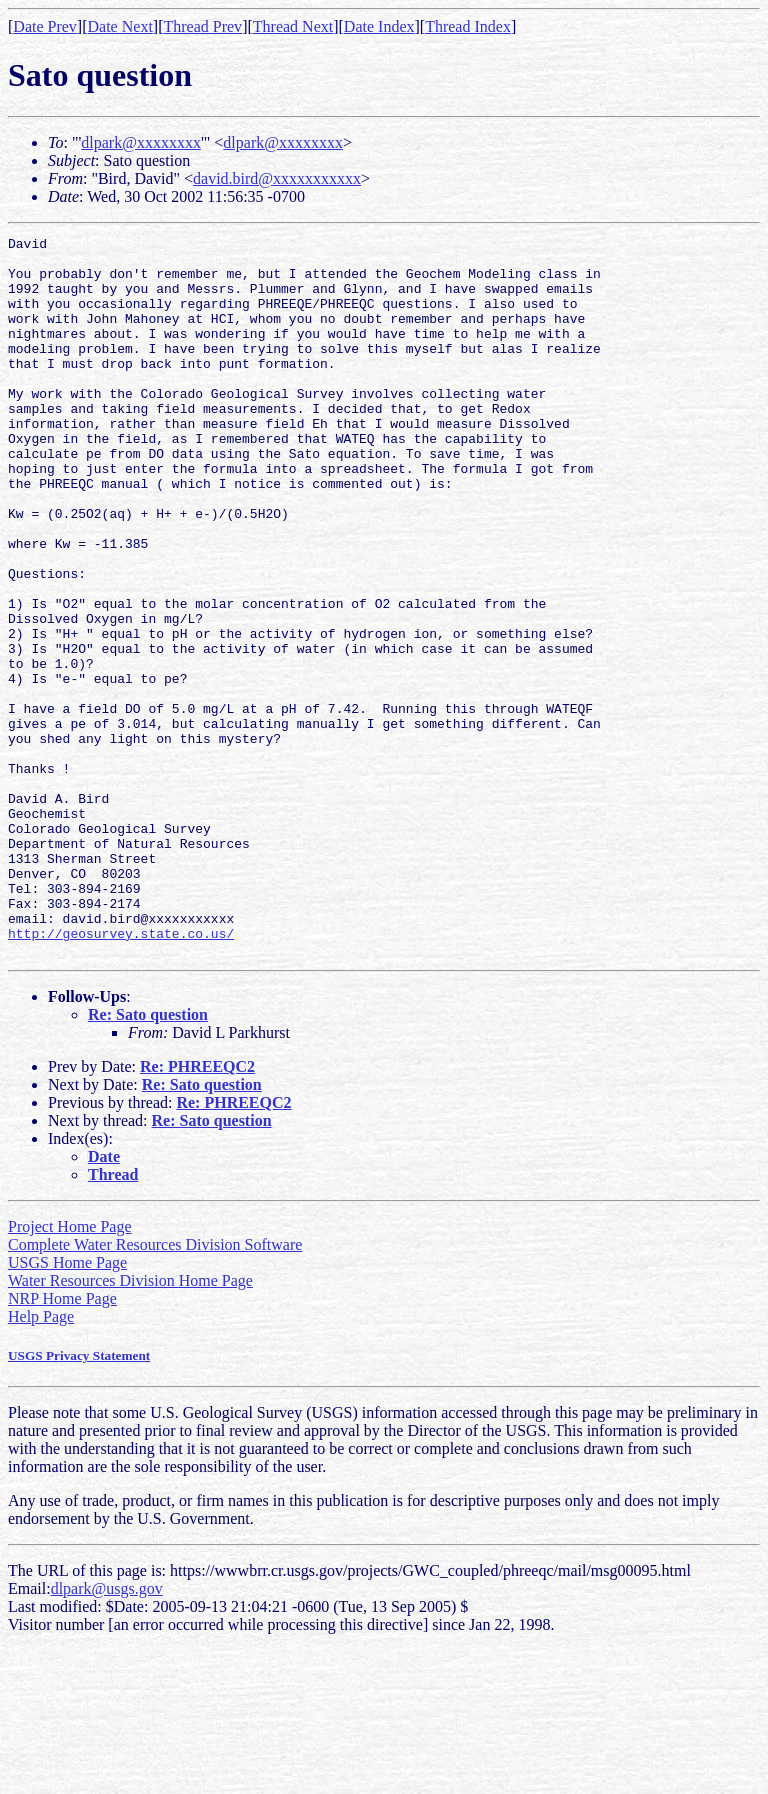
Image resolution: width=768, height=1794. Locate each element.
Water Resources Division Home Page (130, 1424)
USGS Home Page (67, 1406)
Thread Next (293, 26)
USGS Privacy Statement (79, 1499)
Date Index (379, 26)
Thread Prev (202, 26)
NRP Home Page (62, 1442)
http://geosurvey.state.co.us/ (121, 1074)
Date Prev (45, 26)
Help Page (41, 1460)
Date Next (120, 26)
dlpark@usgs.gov (107, 1732)
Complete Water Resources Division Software (155, 1388)
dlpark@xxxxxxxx (141, 142)
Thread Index (468, 26)
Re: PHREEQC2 (197, 1210)
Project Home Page (70, 1370)
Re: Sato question (148, 1158)
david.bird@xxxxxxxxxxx (277, 178)
